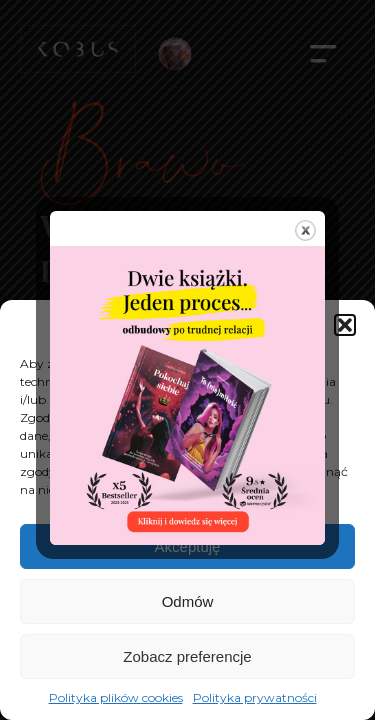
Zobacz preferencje (187, 656)
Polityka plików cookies (116, 697)
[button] (345, 325)
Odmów (188, 601)
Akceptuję (188, 546)
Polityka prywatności (255, 697)
